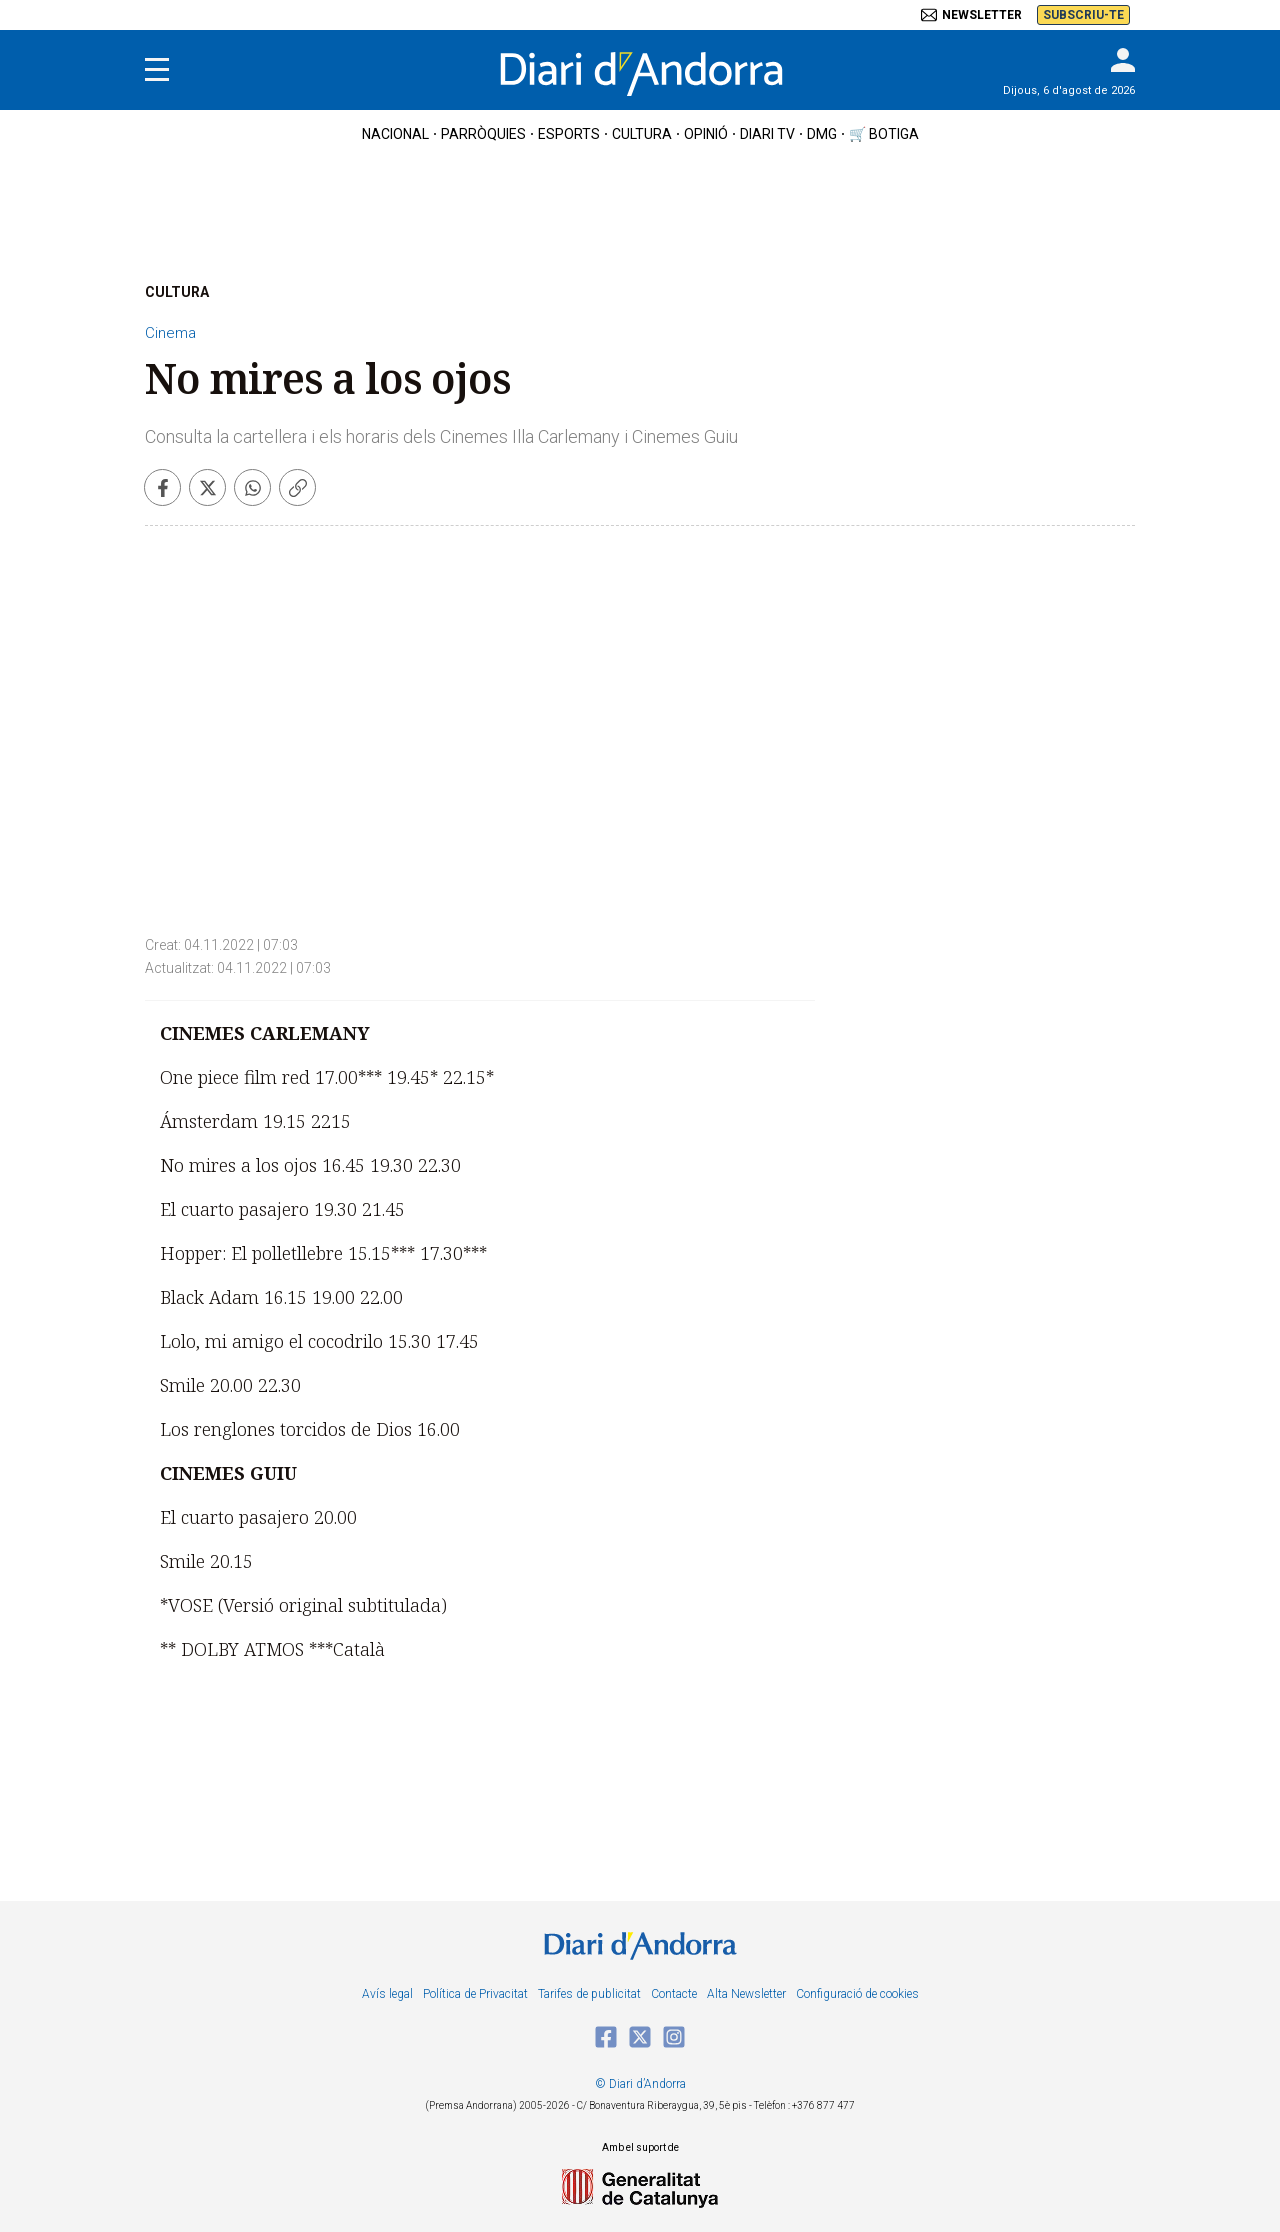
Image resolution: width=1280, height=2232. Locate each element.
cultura (642, 134)
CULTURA (177, 292)
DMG (822, 134)
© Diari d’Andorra (640, 2084)
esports (569, 134)
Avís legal (387, 1994)
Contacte (674, 1994)
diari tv (767, 134)
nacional (395, 134)
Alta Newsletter (746, 1994)
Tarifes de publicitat (589, 1994)
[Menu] (157, 70)
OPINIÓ (706, 134)
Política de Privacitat (475, 1994)
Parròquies (483, 134)
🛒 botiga (884, 134)
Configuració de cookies (857, 1994)
